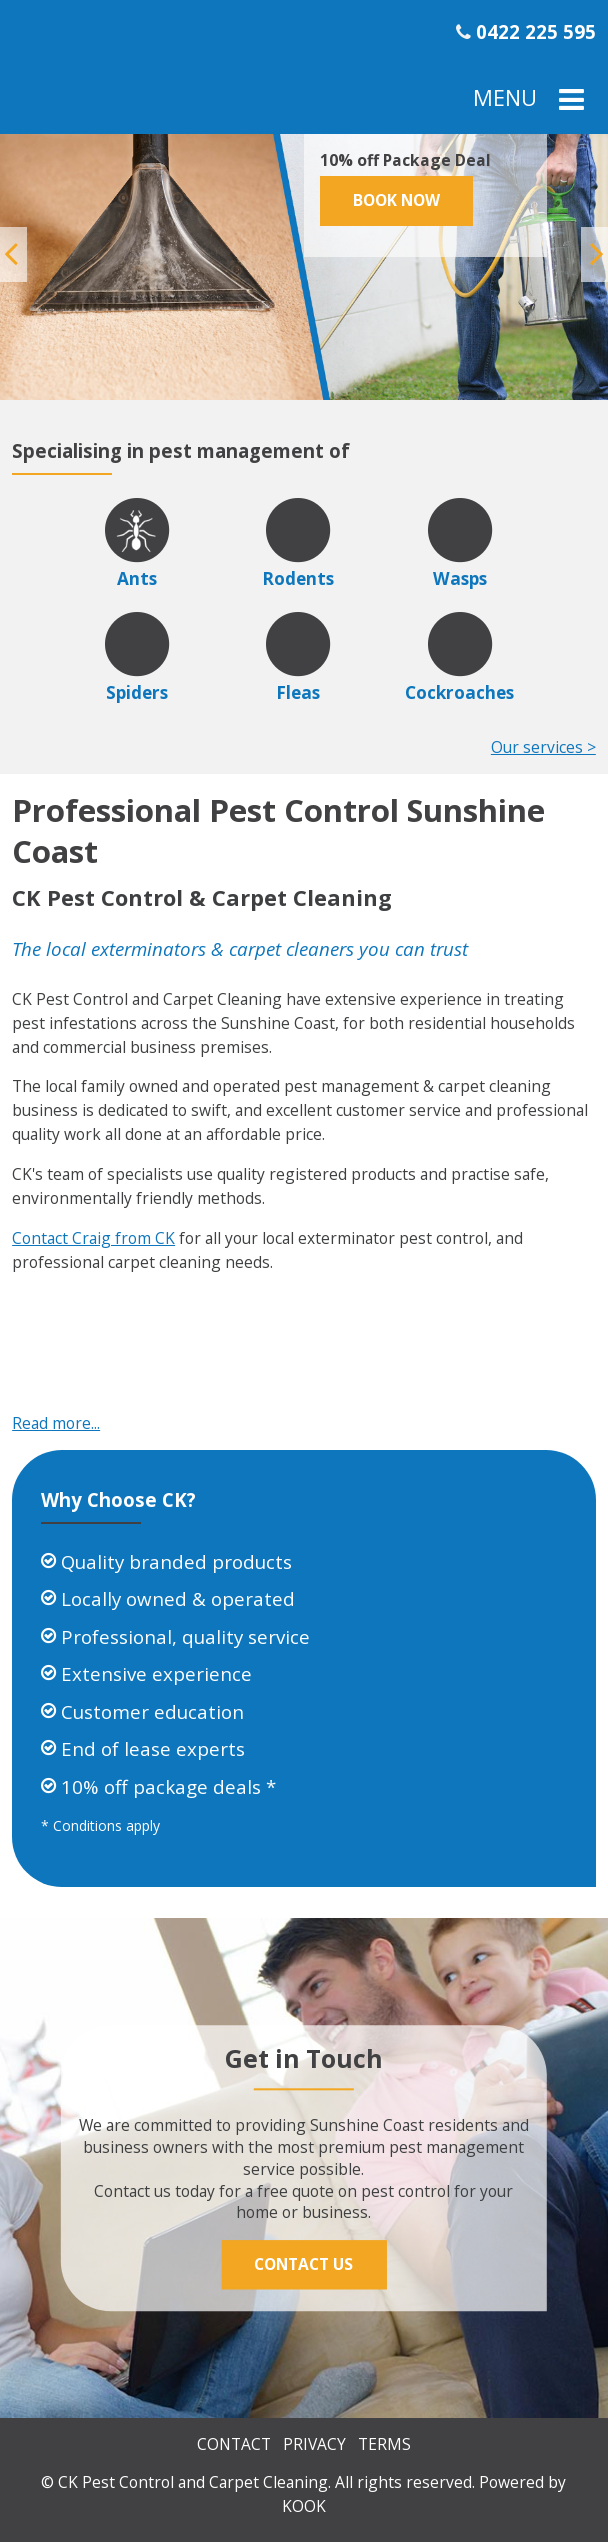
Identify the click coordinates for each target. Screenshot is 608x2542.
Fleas (298, 692)
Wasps (460, 578)
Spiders (137, 692)
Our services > (543, 747)
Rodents (298, 578)
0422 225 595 (536, 31)
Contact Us (303, 2264)
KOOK (304, 2506)
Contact (234, 2444)
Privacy (314, 2444)
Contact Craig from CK (93, 1238)
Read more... (56, 1423)
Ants (137, 578)
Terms (384, 2444)
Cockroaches (459, 692)
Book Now (396, 200)
